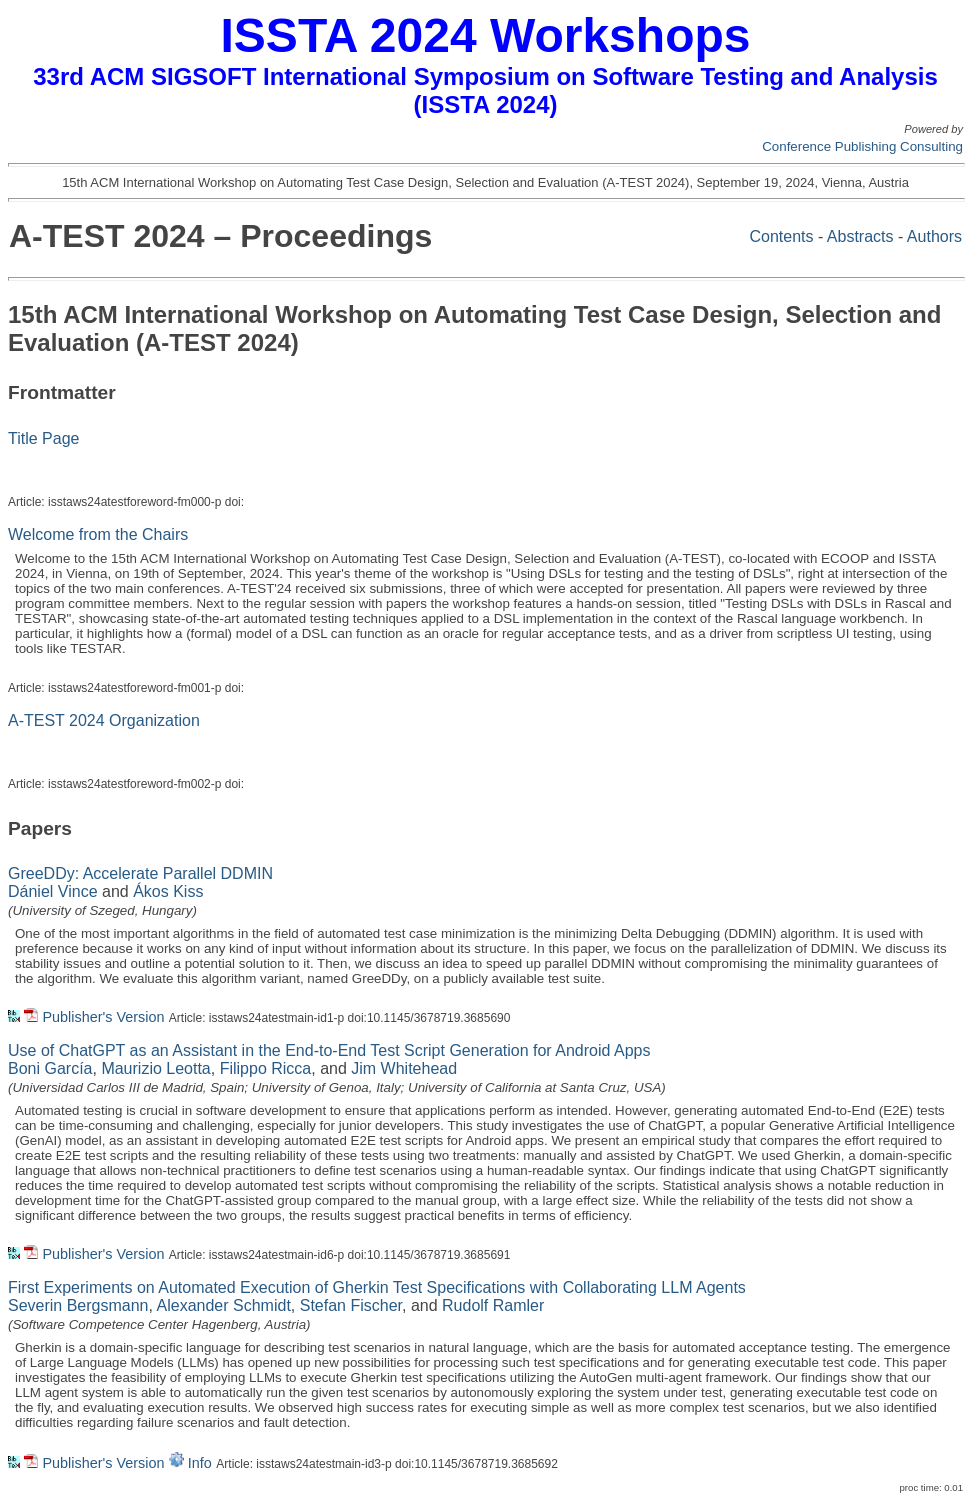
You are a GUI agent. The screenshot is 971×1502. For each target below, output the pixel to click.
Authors (934, 236)
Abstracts (860, 236)
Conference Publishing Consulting (862, 146)
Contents (781, 236)
